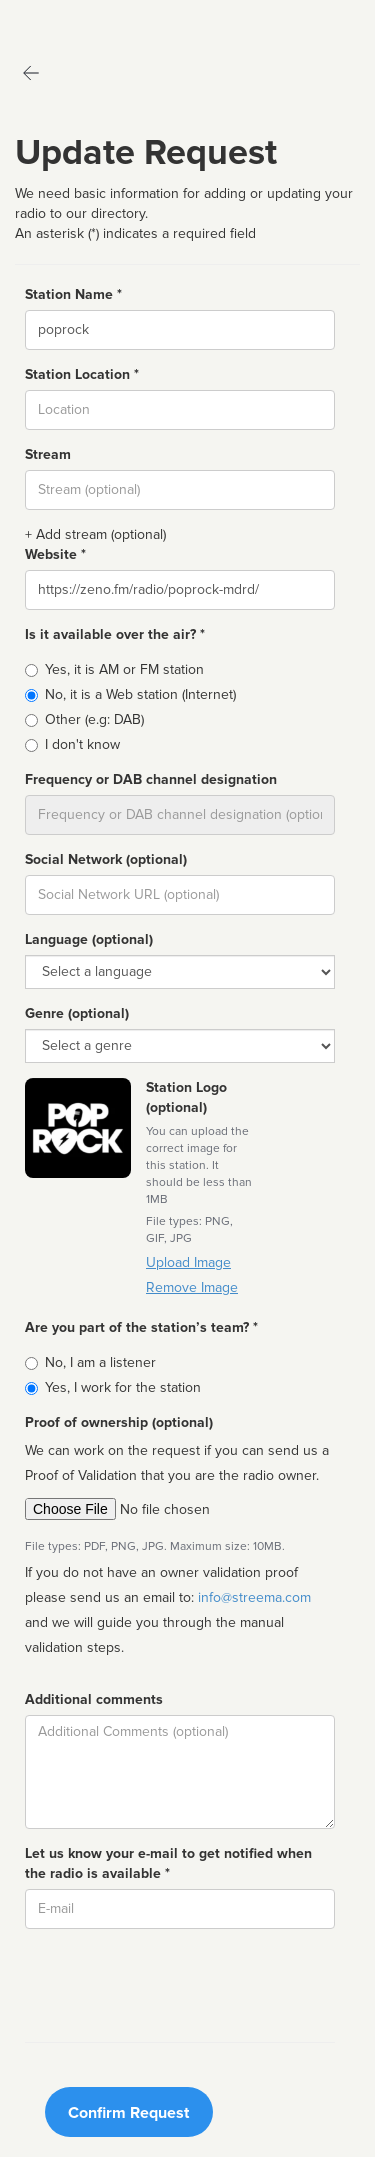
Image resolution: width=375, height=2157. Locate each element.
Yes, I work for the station (123, 1387)
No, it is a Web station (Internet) (140, 694)
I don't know (82, 744)
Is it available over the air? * (115, 634)
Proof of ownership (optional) (119, 1422)
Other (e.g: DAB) (94, 719)
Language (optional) (89, 939)
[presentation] (177, 1983)
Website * (55, 554)
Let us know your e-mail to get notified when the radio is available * (168, 1863)
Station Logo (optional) (186, 1097)
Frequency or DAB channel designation (151, 779)
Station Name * (73, 294)
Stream (48, 454)
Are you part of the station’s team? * (141, 1327)
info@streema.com (254, 1597)
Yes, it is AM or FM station (124, 669)
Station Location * (82, 374)
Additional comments (94, 1699)
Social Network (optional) (106, 859)
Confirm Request (128, 2113)
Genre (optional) (77, 1013)
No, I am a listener (100, 1362)
